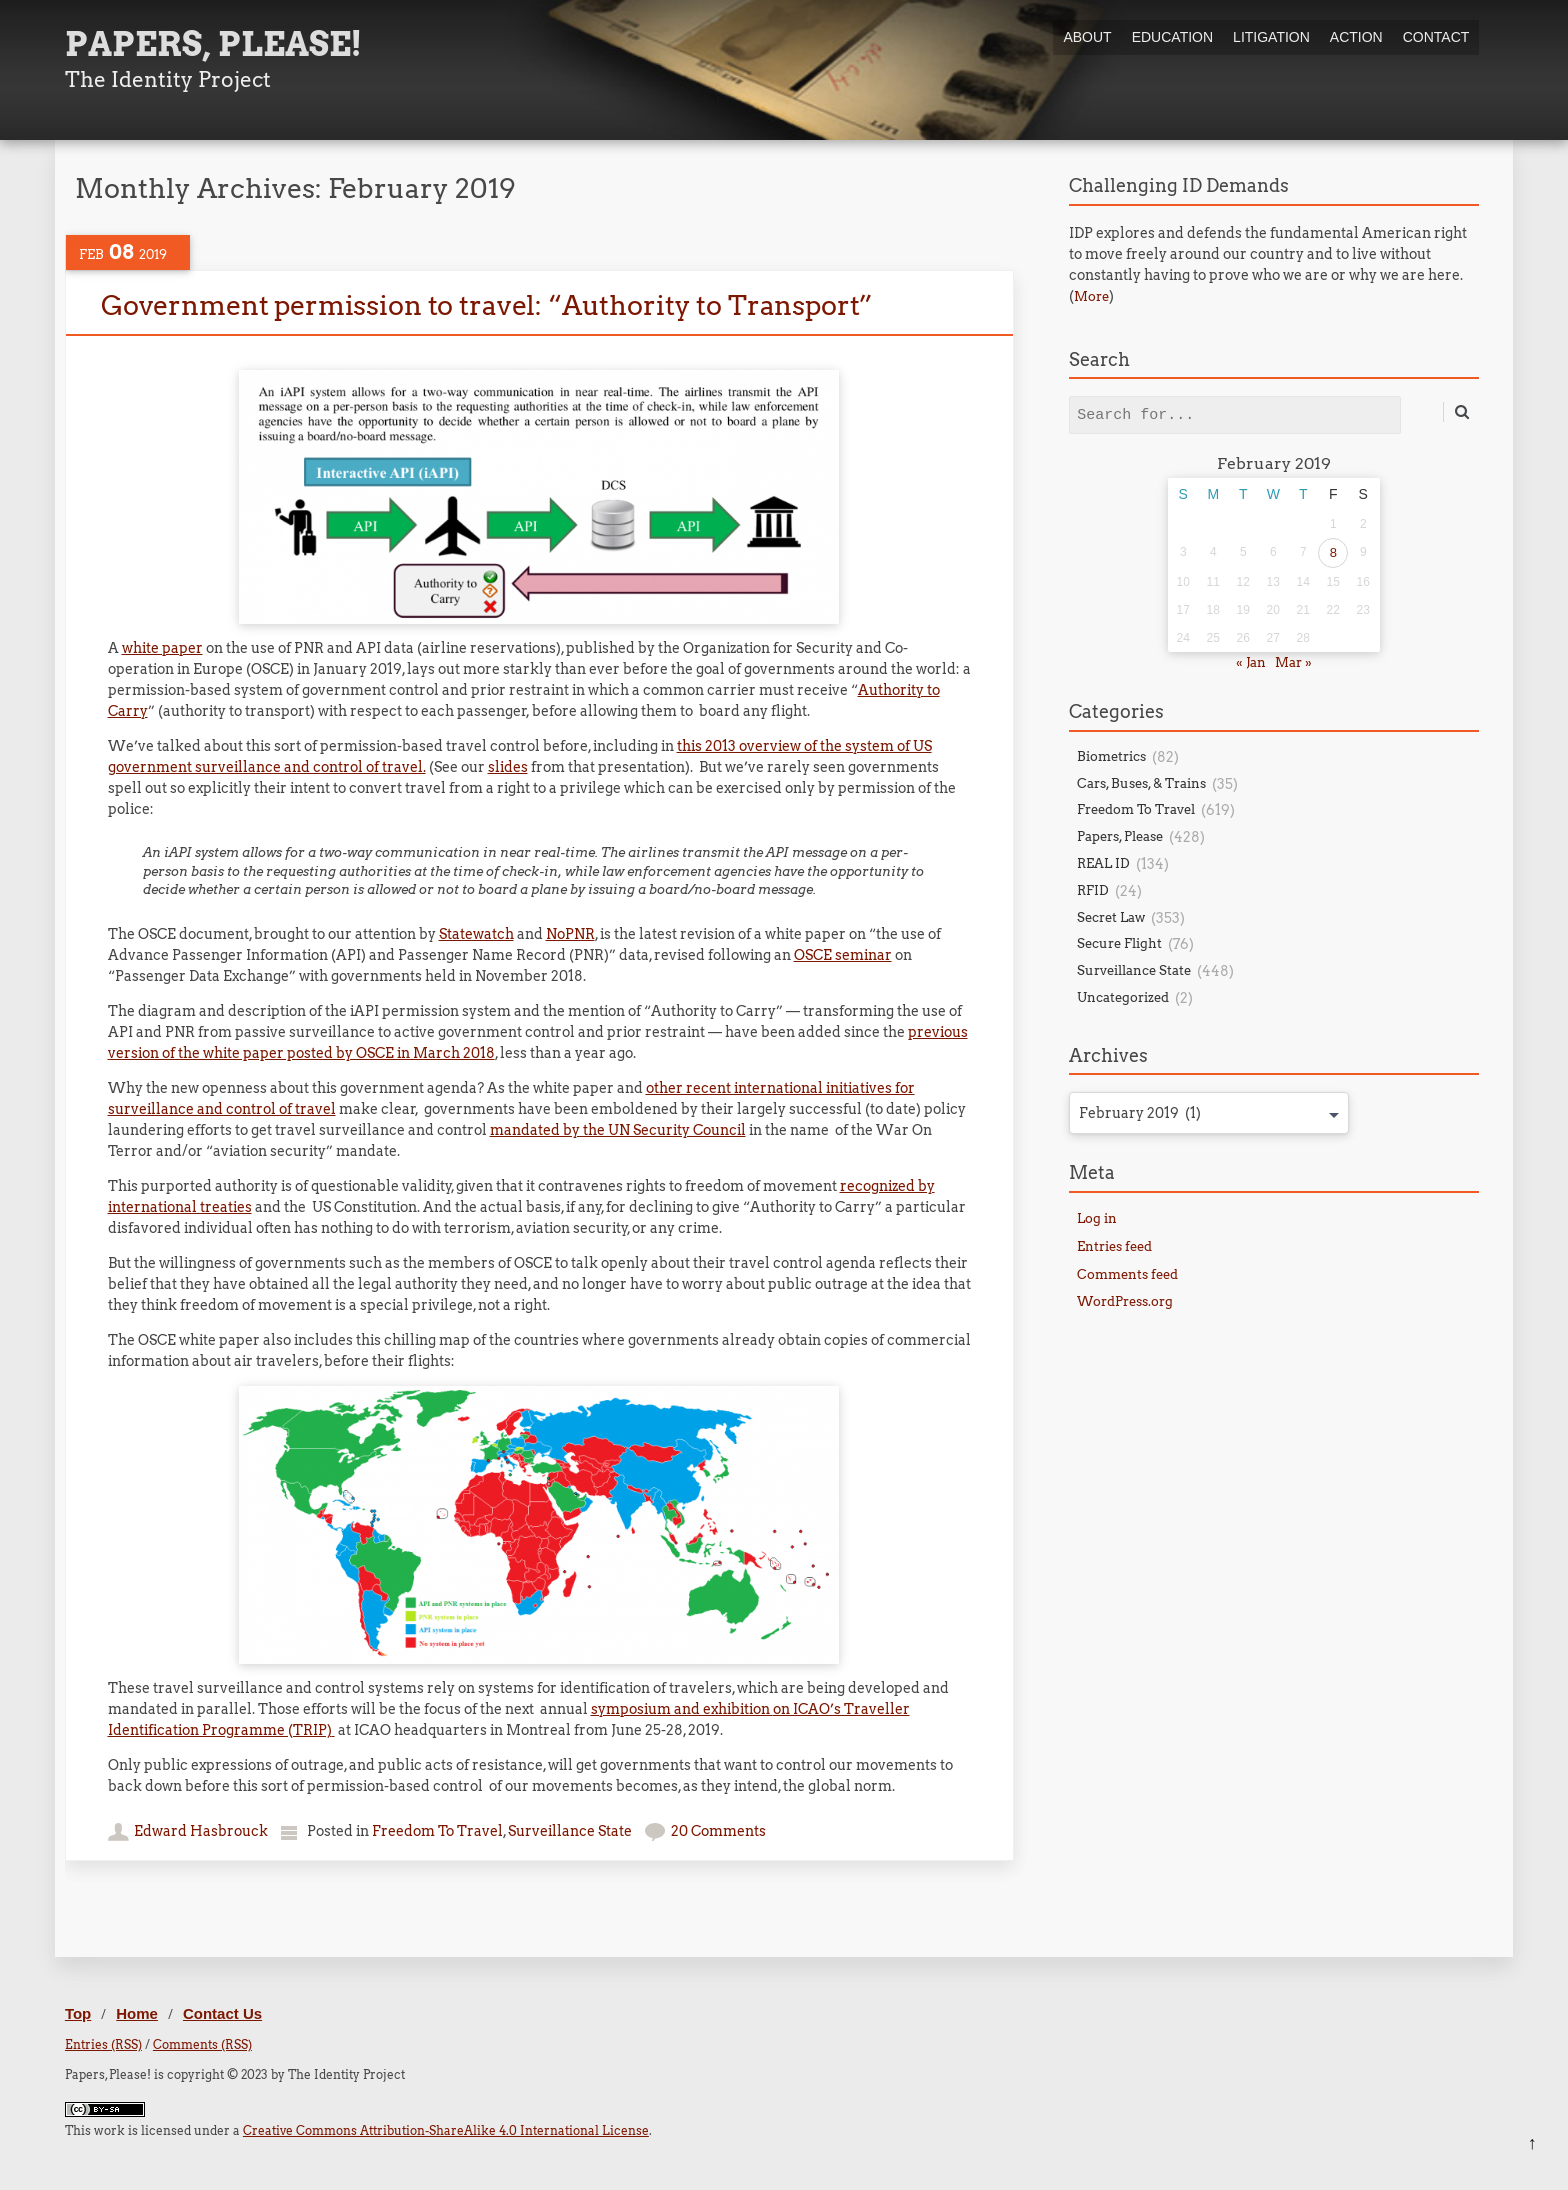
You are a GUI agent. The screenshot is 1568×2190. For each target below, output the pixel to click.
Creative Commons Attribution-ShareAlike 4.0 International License (446, 2130)
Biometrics (1111, 756)
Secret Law (1111, 917)
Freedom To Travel (437, 1831)
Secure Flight (1119, 943)
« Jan (1251, 662)
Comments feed (1127, 1274)
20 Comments (718, 1831)
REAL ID (1103, 863)
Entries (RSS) (103, 2044)
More (1091, 296)
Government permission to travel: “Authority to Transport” (487, 305)
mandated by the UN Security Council (618, 1130)
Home (137, 2013)
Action (1356, 37)
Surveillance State (570, 1831)
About (1087, 37)
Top (78, 2013)
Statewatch (476, 934)
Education (1172, 37)
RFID (1093, 890)
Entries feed (1114, 1246)
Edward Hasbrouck (201, 1831)
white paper (162, 648)
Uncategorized (1123, 997)
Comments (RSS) (202, 2044)
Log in (1097, 1218)
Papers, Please (1120, 836)
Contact (1436, 37)
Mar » (1293, 662)
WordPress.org (1125, 1301)
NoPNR (570, 934)
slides (508, 767)
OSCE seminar (843, 955)
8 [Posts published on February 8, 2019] (1333, 552)
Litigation (1271, 37)
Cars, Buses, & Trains (1141, 783)
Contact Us (222, 2013)
